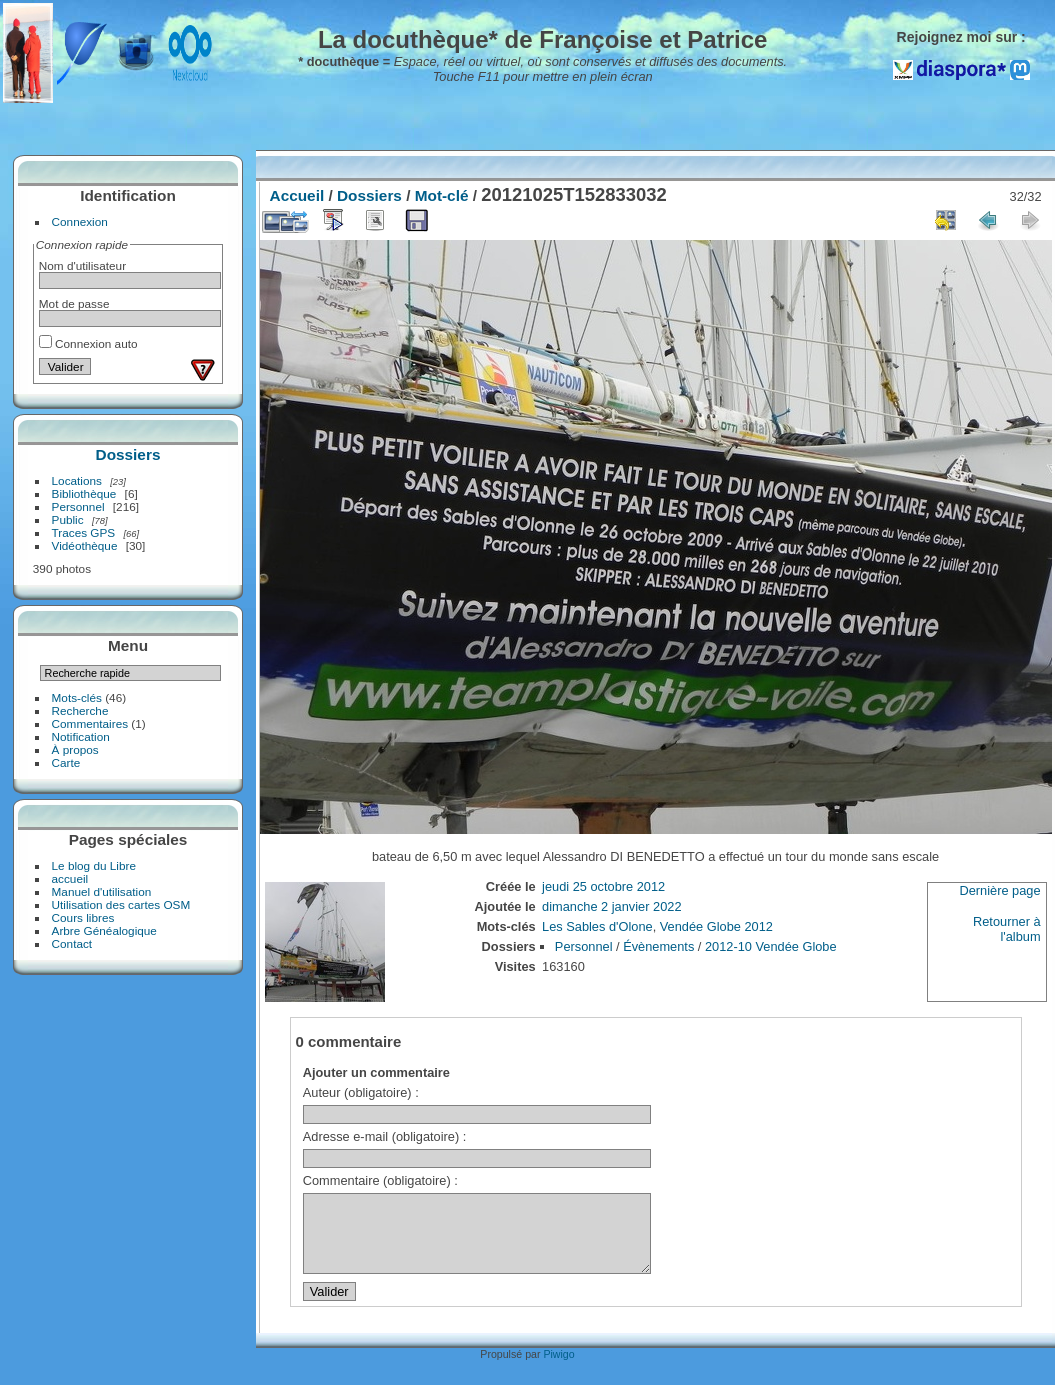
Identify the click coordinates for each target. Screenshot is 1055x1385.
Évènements (658, 946)
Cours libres (83, 917)
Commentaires (90, 723)
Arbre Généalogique (104, 930)
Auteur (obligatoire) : (361, 1092)
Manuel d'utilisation (102, 891)
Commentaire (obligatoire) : (380, 1180)
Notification (81, 736)
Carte (66, 762)
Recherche (80, 710)
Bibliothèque (84, 493)
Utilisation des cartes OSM (121, 904)
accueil (70, 878)
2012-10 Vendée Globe (771, 946)
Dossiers (128, 454)
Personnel (78, 506)
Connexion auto (88, 343)
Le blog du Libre (94, 865)
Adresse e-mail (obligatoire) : (385, 1136)
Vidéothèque (85, 545)
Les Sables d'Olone (597, 926)
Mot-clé (442, 195)
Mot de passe (74, 303)
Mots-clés (77, 697)
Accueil (297, 195)
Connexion (80, 221)
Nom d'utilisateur (82, 265)
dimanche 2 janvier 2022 (611, 906)
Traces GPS (84, 532)
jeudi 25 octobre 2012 (603, 886)
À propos (75, 749)
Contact (72, 943)
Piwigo (558, 1369)
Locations (77, 480)
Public (68, 519)
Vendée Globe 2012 (716, 926)
